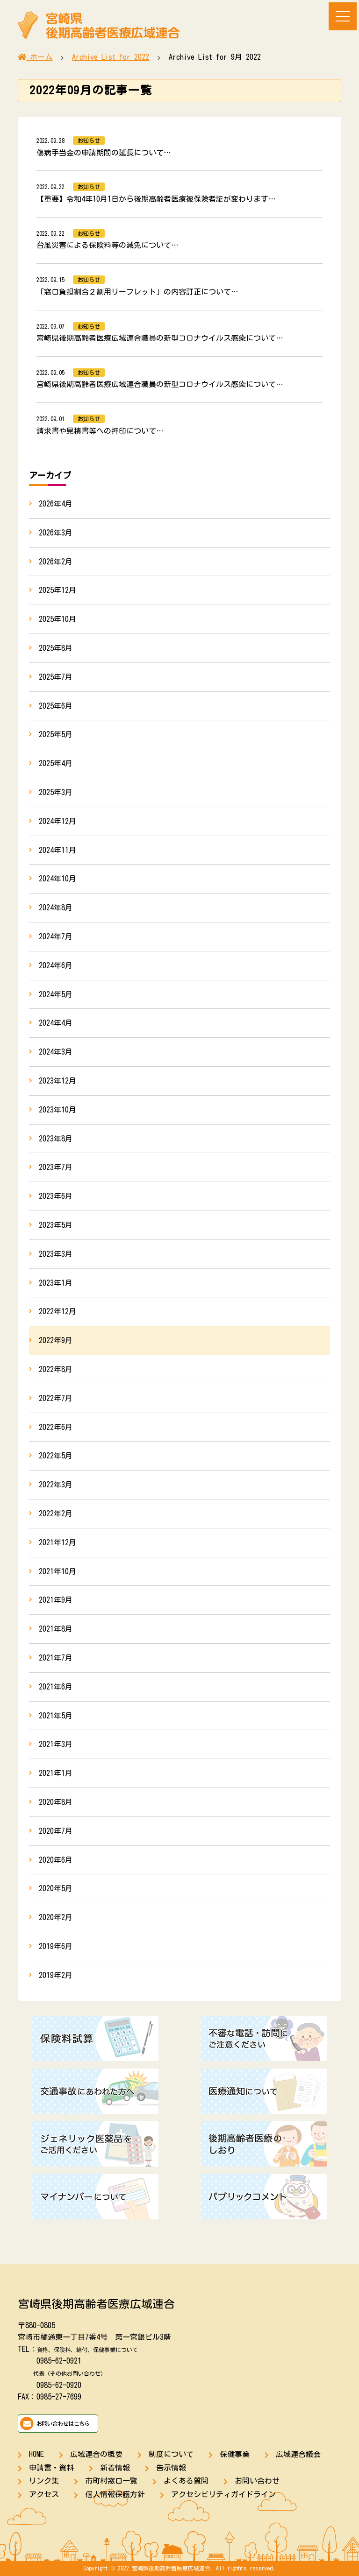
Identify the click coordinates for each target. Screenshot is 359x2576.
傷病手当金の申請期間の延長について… (103, 152)
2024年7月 (55, 936)
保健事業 (235, 2454)
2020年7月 (55, 1831)
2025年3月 (55, 792)
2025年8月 (55, 648)
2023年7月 (55, 1167)
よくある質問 (186, 2481)
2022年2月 (55, 1513)
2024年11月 (57, 850)
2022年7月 (55, 1398)
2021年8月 (55, 1629)
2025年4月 (55, 763)
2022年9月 (55, 1340)
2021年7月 (55, 1657)
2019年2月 (55, 1975)
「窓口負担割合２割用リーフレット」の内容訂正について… (137, 292)
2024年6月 (55, 965)
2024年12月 (57, 821)
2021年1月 (55, 1773)
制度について (171, 2454)
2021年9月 (55, 1600)
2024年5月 (55, 994)
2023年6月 (55, 1196)
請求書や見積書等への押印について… (100, 431)
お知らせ (89, 140)
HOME (36, 2454)
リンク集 (44, 2481)
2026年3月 (55, 532)
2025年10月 (57, 619)
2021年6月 (55, 1686)
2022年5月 (55, 1455)
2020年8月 (55, 1802)
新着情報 (115, 2467)
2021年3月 (55, 1744)
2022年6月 (55, 1427)
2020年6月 (55, 1860)
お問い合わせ (257, 2481)
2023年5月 (55, 1225)
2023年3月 (55, 1254)
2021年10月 (57, 1571)
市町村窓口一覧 (111, 2481)
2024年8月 (55, 907)
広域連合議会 (298, 2454)
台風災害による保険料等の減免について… (107, 245)
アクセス (44, 2494)
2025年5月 (55, 734)
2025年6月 (55, 706)
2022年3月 (55, 1484)
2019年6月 (55, 1946)
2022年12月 (57, 1311)
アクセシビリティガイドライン (223, 2494)
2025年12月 (57, 590)
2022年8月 (55, 1369)
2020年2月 (55, 1917)
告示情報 (171, 2467)
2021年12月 (57, 1542)
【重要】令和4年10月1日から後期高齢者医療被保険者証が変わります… (156, 199)
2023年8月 (55, 1138)
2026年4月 (55, 503)
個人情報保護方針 (115, 2494)
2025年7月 (55, 677)
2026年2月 (55, 561)
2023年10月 (57, 1109)
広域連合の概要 (96, 2454)
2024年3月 (55, 1052)
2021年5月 (55, 1715)
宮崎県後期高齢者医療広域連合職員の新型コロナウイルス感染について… (159, 338)
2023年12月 (57, 1080)
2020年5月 (55, 1888)
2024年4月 (55, 1023)
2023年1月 (55, 1283)
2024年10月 (57, 878)
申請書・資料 (51, 2467)
